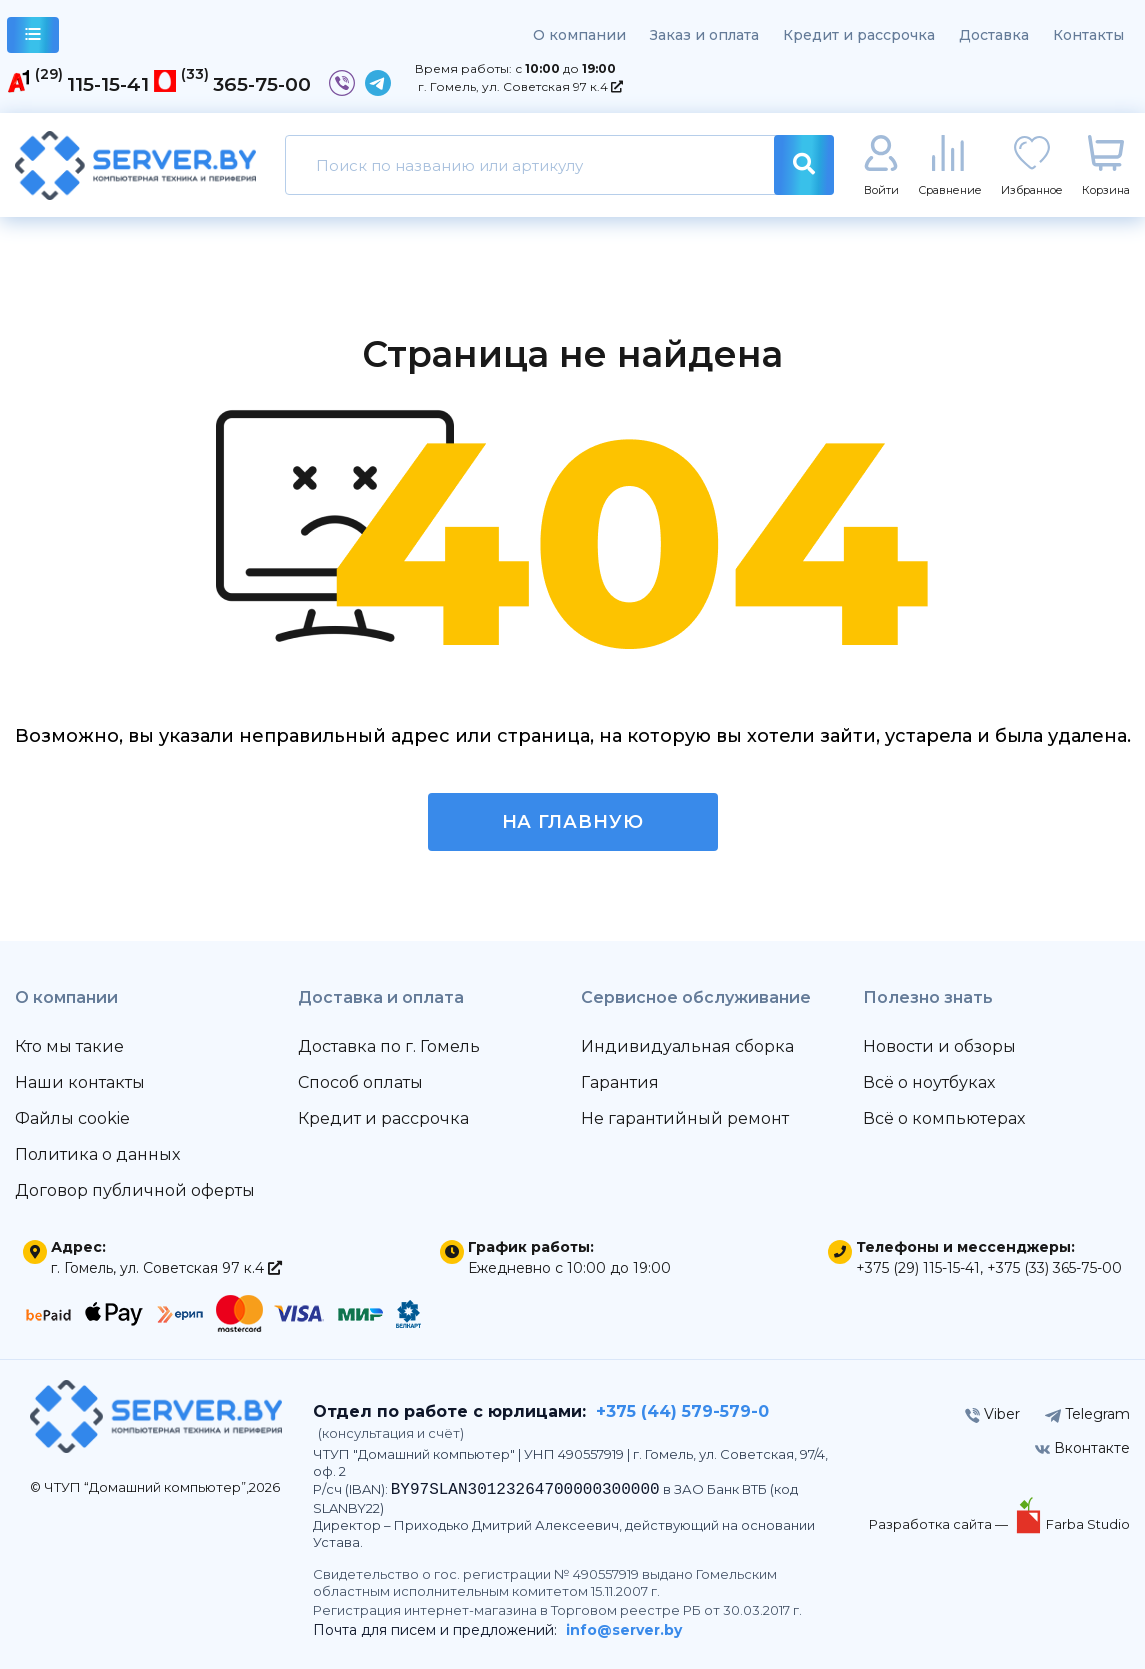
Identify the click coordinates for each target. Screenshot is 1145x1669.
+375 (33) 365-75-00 (1054, 1268)
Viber (992, 1414)
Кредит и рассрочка (859, 35)
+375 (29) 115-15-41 (918, 1268)
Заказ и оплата (704, 35)
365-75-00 (262, 84)
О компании (579, 35)
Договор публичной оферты (135, 1190)
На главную (573, 822)
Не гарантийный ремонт (685, 1118)
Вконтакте (1082, 1448)
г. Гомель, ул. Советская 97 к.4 (520, 86)
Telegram (1087, 1414)
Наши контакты (80, 1082)
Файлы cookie (72, 1118)
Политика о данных (97, 1154)
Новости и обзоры (939, 1046)
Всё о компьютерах (944, 1118)
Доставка (994, 35)
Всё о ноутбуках (929, 1082)
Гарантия (620, 1082)
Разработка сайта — (940, 1524)
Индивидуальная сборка (687, 1046)
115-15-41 (108, 84)
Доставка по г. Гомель (389, 1046)
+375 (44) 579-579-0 (682, 1411)
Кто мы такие (69, 1046)
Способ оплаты (360, 1082)
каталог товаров (33, 37)
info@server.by (624, 1630)
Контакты (1088, 35)
